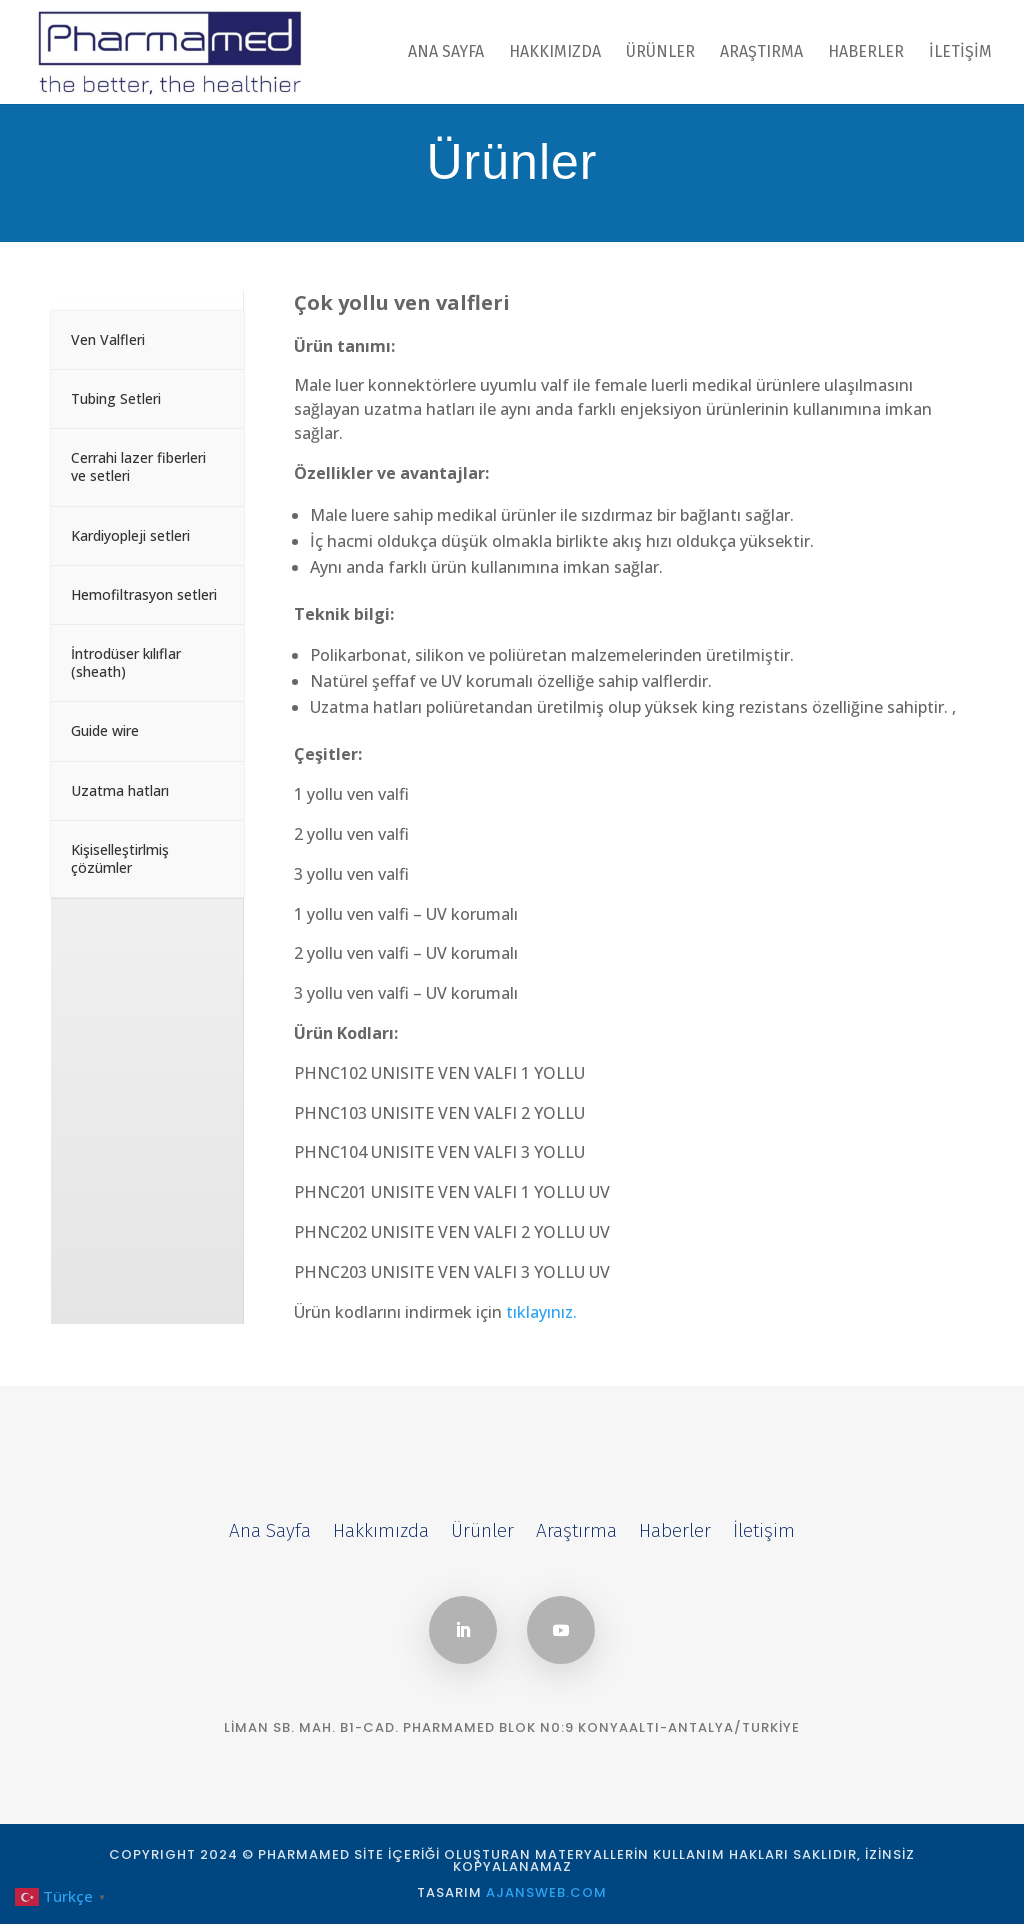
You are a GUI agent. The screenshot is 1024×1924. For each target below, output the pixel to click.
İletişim (960, 53)
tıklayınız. (541, 1312)
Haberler (866, 53)
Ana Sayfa (446, 53)
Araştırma (761, 53)
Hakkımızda (555, 53)
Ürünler (660, 53)
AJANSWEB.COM (546, 1892)
